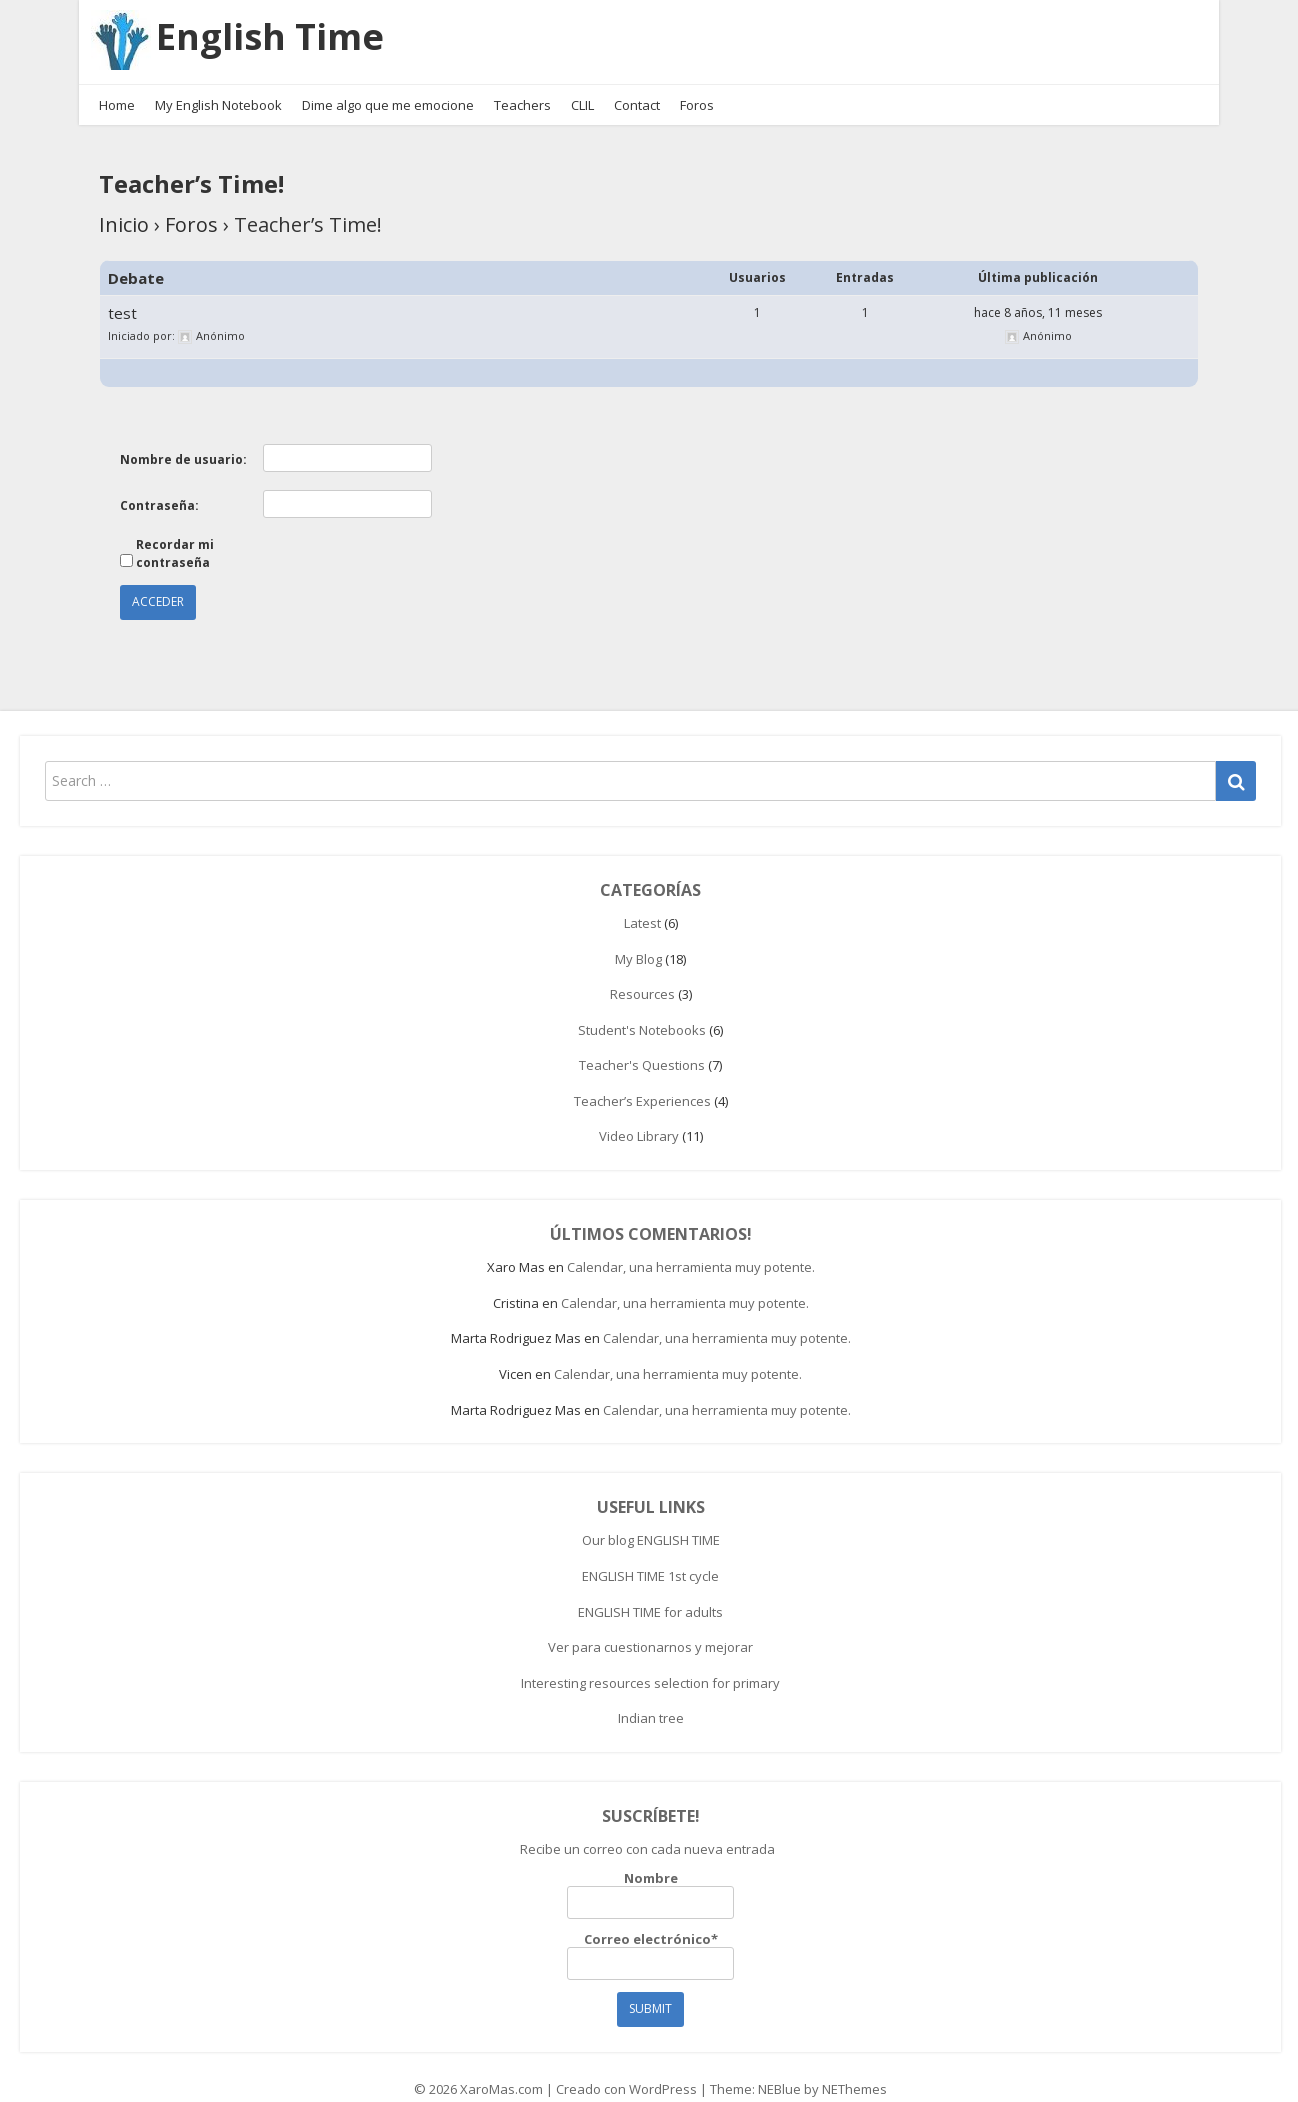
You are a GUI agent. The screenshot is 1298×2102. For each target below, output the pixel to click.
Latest (642, 902)
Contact (637, 84)
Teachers (522, 84)
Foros (697, 84)
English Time (280, 26)
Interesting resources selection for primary (650, 1662)
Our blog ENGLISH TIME (651, 1520)
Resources (642, 974)
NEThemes (854, 2068)
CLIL (582, 84)
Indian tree (651, 1698)
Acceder (158, 581)
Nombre (650, 1874)
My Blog (638, 938)
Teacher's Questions (642, 1045)
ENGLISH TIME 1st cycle (650, 1555)
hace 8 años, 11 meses (1038, 292)
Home (117, 84)
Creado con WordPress (626, 2068)
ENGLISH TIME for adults (650, 1591)
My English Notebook (218, 84)
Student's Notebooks (642, 1009)
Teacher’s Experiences (642, 1080)
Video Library (639, 1116)
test (122, 293)
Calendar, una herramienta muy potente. (691, 1247)
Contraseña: (159, 484)
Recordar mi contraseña (175, 533)
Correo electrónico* (650, 1935)
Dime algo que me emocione (388, 84)
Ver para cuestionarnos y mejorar (650, 1627)
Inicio (124, 204)
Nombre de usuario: (183, 438)
